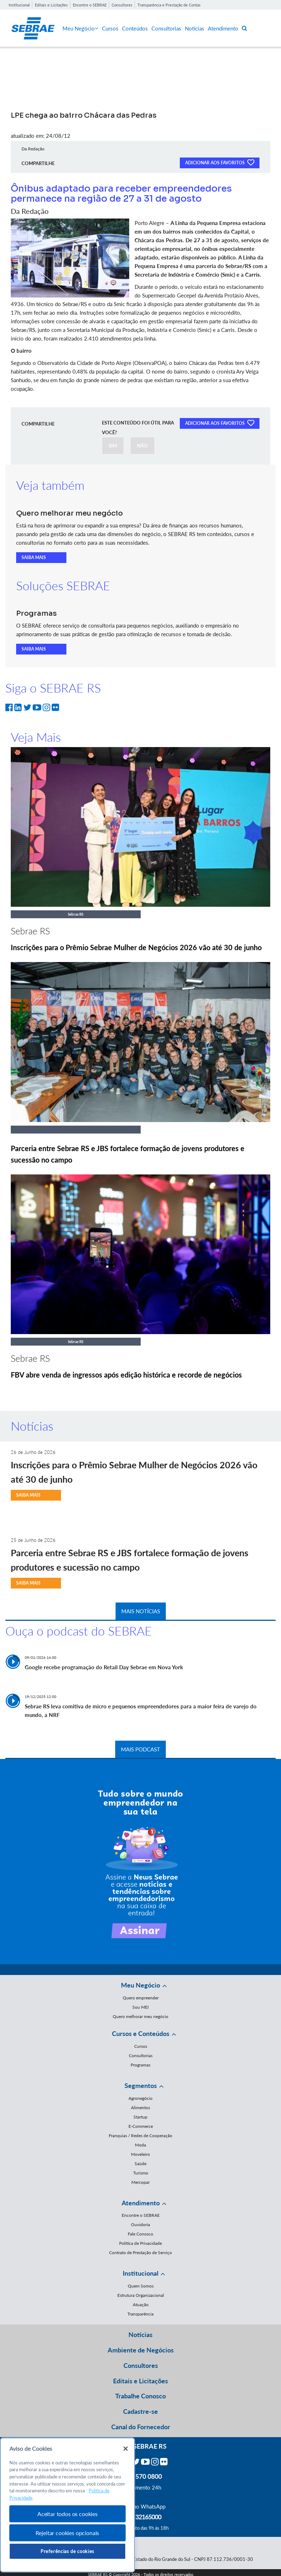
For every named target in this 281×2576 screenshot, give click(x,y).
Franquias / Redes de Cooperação (140, 2135)
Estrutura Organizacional (140, 2295)
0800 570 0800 (141, 2476)
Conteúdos (135, 28)
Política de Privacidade (140, 2243)
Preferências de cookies (67, 2551)
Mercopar (140, 2182)
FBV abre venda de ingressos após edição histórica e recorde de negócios (126, 1374)
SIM (113, 446)
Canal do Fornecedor (140, 2427)
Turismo (140, 2173)
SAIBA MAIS (34, 557)
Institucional (19, 5)
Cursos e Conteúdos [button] (140, 2033)
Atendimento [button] (141, 2203)
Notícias (194, 28)
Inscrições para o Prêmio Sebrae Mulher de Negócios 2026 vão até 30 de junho (136, 947)
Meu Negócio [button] (140, 1985)
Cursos (110, 28)
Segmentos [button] (141, 2085)
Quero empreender (141, 1997)
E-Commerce (140, 2126)
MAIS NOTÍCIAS (140, 1611)
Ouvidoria (140, 2224)
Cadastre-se (140, 2411)
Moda (140, 2145)
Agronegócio (140, 2098)
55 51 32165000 (140, 2517)
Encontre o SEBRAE (90, 5)
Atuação (141, 2304)
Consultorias (166, 28)
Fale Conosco (140, 2234)
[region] (67, 2505)
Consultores (122, 5)
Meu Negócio (80, 28)
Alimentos (140, 2107)
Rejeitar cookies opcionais (67, 2532)
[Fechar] (126, 2449)
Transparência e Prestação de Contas (169, 5)
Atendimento (223, 28)
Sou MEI (140, 2007)
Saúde (140, 2163)
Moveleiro (140, 2154)
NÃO (142, 446)
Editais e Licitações (51, 5)
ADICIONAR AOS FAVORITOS (219, 162)
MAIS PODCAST (140, 1749)
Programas (140, 2065)
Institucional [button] (140, 2273)
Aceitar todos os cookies (67, 2513)
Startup (140, 2117)
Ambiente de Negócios (141, 2350)
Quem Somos (141, 2286)
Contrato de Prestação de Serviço (140, 2252)
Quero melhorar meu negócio (140, 2016)
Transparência (140, 2314)
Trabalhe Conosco (140, 2396)
